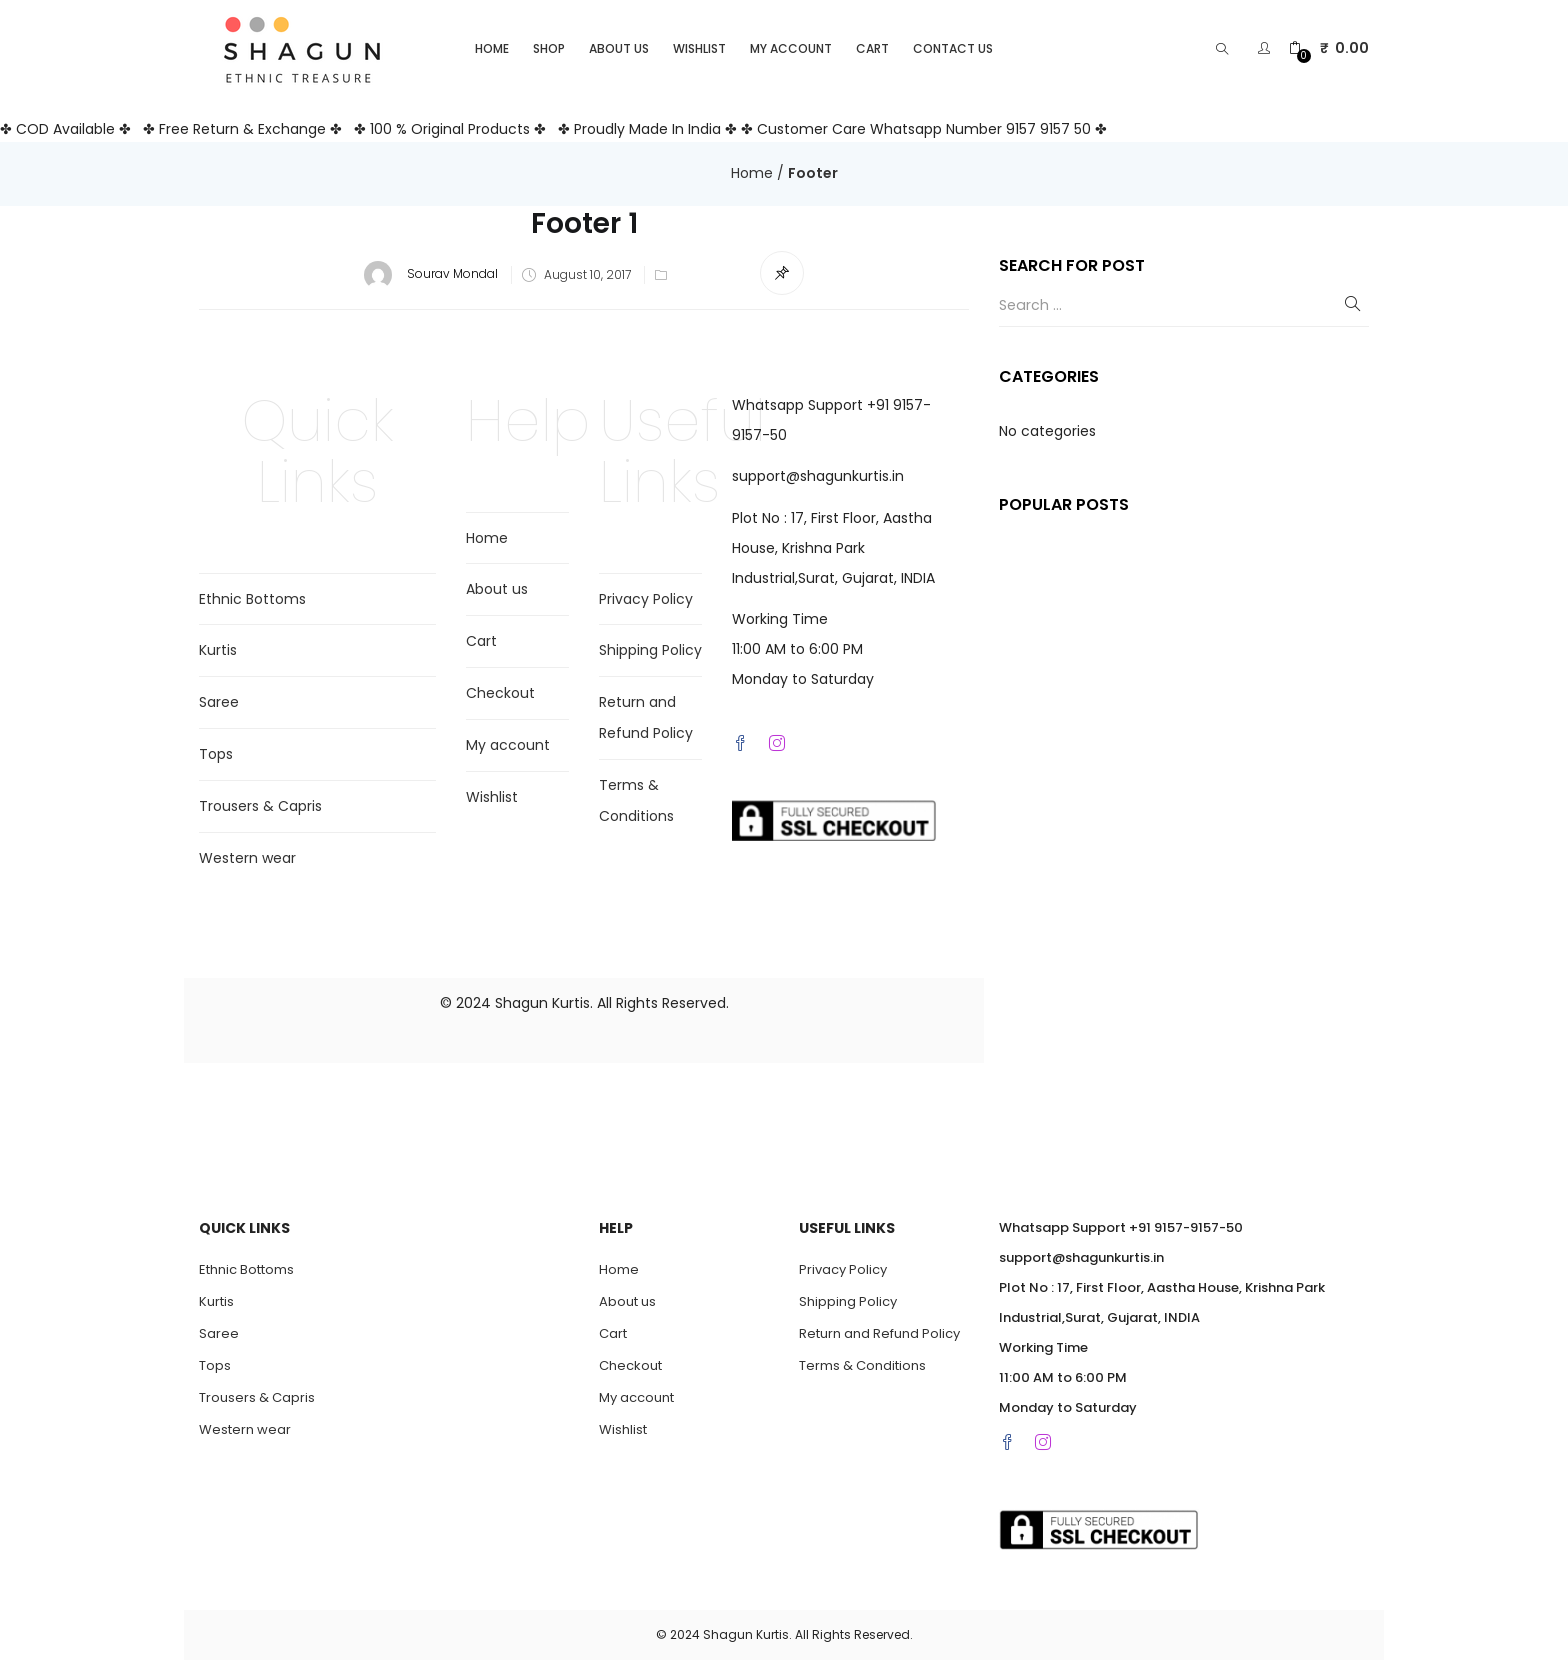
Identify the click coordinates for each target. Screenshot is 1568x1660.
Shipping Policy (650, 650)
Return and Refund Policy (879, 1333)
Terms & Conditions (862, 1365)
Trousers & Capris (260, 806)
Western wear (247, 858)
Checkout (500, 693)
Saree (219, 702)
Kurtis (218, 650)
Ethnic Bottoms (252, 599)
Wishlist (699, 48)
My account (791, 48)
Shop (549, 48)
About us (619, 48)
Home (492, 48)
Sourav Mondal (452, 274)
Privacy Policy (646, 599)
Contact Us (953, 48)
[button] (1329, 48)
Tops (216, 754)
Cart (872, 48)
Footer (813, 173)
